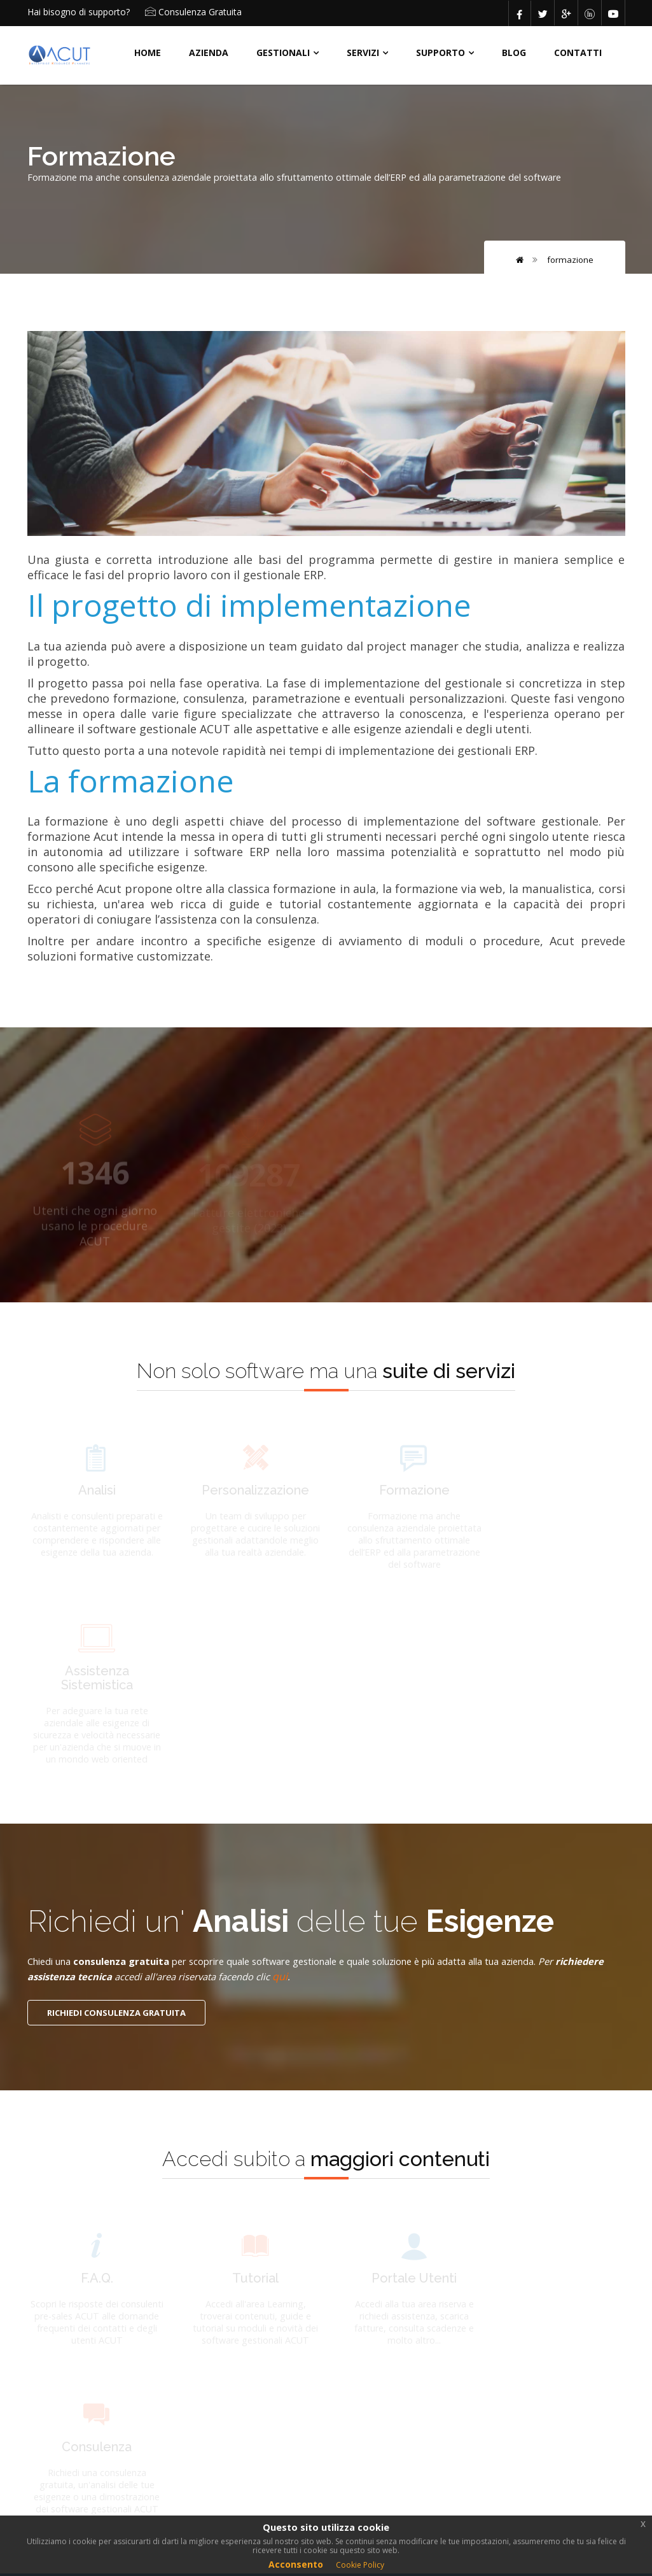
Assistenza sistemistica (355, 2429)
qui (358, 1796)
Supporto (440, 52)
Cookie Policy (360, 2564)
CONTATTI (578, 52)
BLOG (514, 52)
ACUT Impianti (269, 2331)
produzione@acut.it (507, 2423)
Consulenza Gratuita (200, 12)
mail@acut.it (492, 2365)
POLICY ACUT (66, 2440)
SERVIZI (363, 52)
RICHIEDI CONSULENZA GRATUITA (116, 1832)
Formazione (569, 259)
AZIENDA (208, 52)
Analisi (252, 2397)
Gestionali (283, 52)
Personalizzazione (370, 2397)
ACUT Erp (353, 2331)
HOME (147, 52)
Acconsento (295, 2564)
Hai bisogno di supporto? (78, 12)
